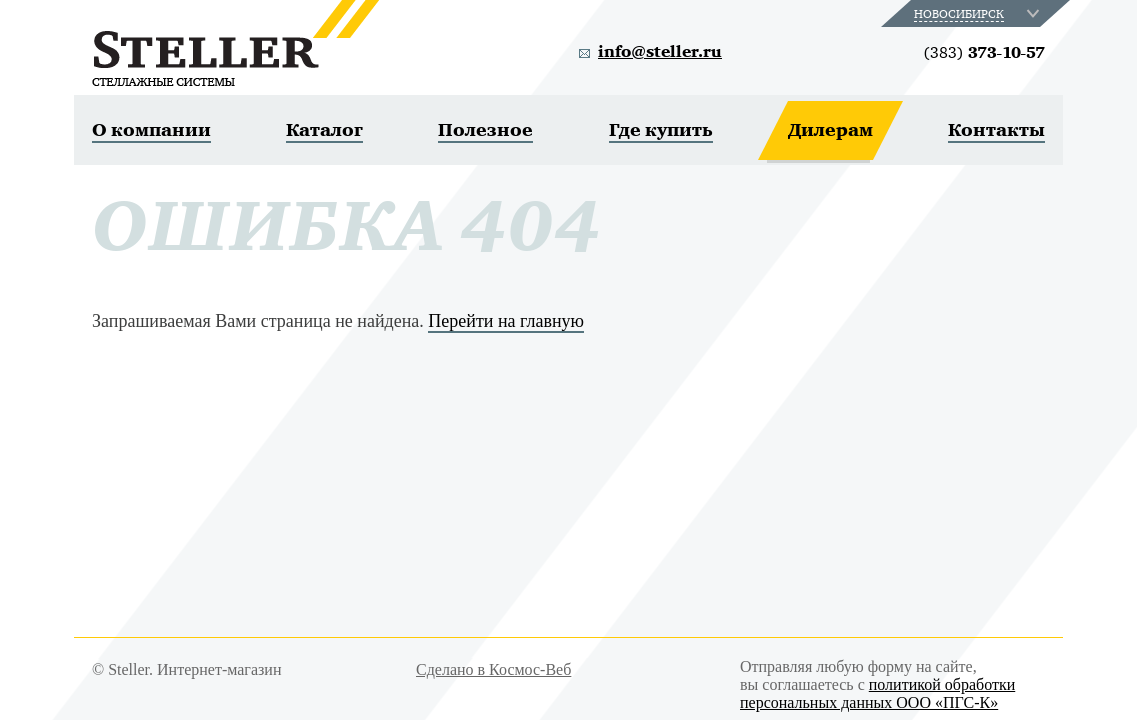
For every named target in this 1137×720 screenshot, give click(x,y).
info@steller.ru (660, 52)
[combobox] (978, 13)
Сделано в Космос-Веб (493, 669)
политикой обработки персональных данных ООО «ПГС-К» (877, 693)
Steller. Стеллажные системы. (235, 43)
